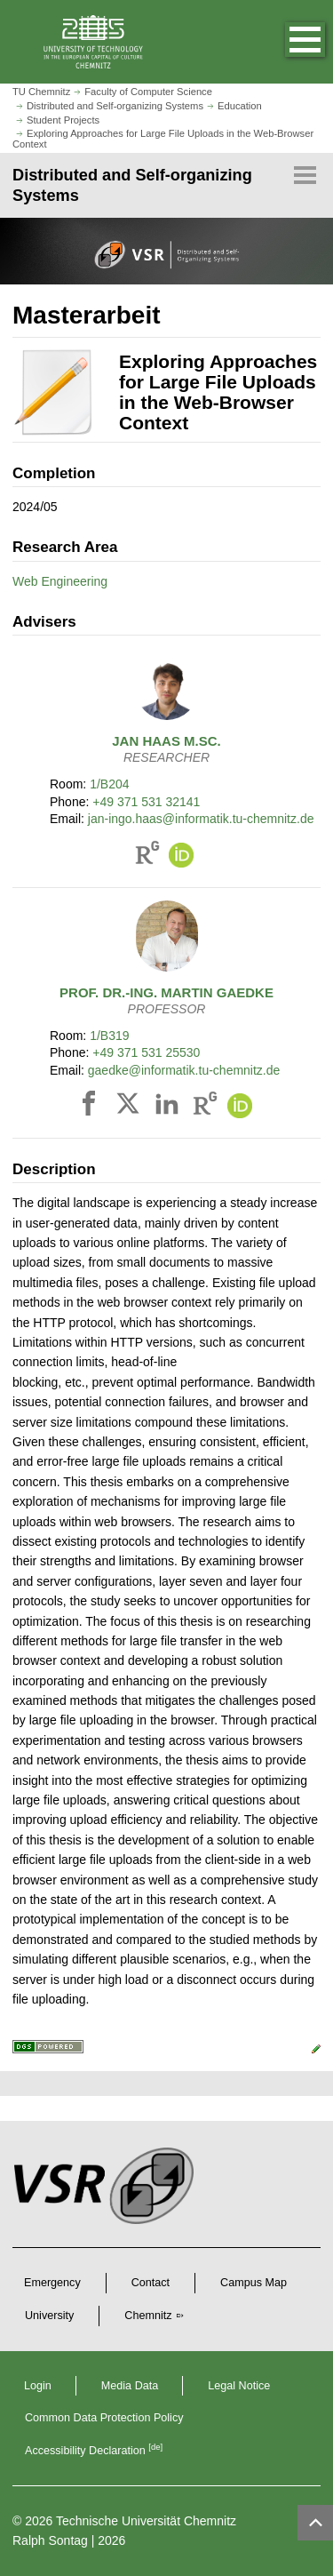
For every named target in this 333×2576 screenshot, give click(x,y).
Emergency (52, 2282)
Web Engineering (59, 581)
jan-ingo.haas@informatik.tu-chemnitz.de (201, 819)
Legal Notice (239, 2386)
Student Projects (63, 120)
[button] (287, 42)
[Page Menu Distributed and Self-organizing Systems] (166, 185)
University (49, 2315)
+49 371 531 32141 (146, 802)
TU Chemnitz (41, 91)
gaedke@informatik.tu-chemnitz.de (184, 1070)
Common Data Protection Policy (104, 2418)
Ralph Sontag (50, 2540)
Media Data (129, 2386)
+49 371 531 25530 (146, 1052)
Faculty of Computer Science (148, 91)
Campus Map (253, 2282)
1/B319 (109, 1035)
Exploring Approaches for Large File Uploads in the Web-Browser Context (162, 138)
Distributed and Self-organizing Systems (115, 105)
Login (38, 2386)
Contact (150, 2282)
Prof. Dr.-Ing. (166, 992)
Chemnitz (147, 2315)
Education (240, 105)
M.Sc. (166, 740)
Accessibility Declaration (94, 2450)
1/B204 (109, 784)
